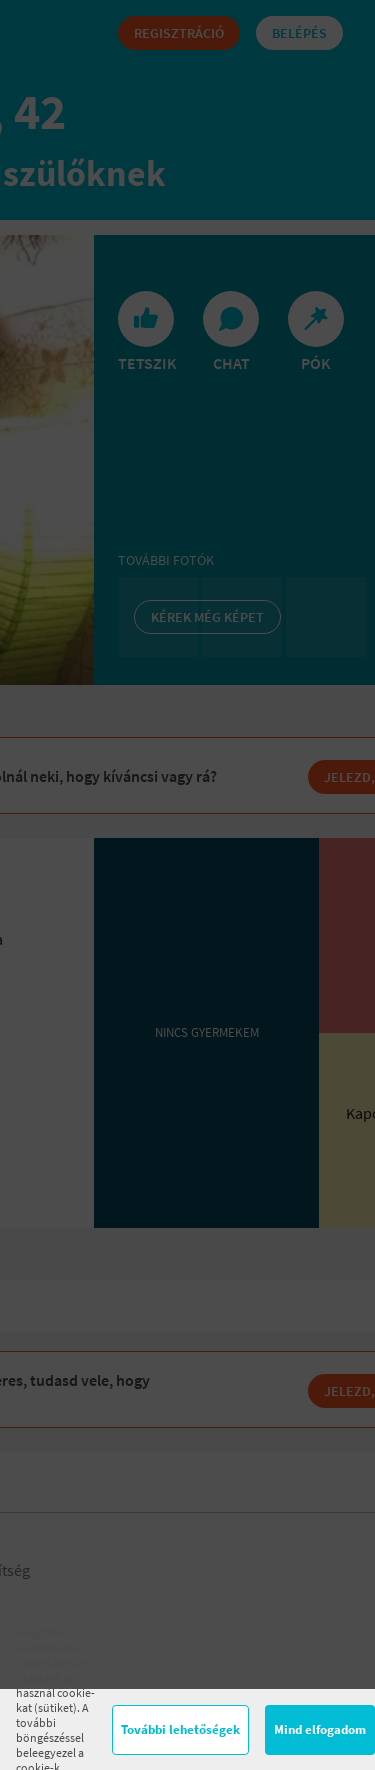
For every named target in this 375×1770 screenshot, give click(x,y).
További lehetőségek (180, 1729)
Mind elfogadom (320, 1729)
